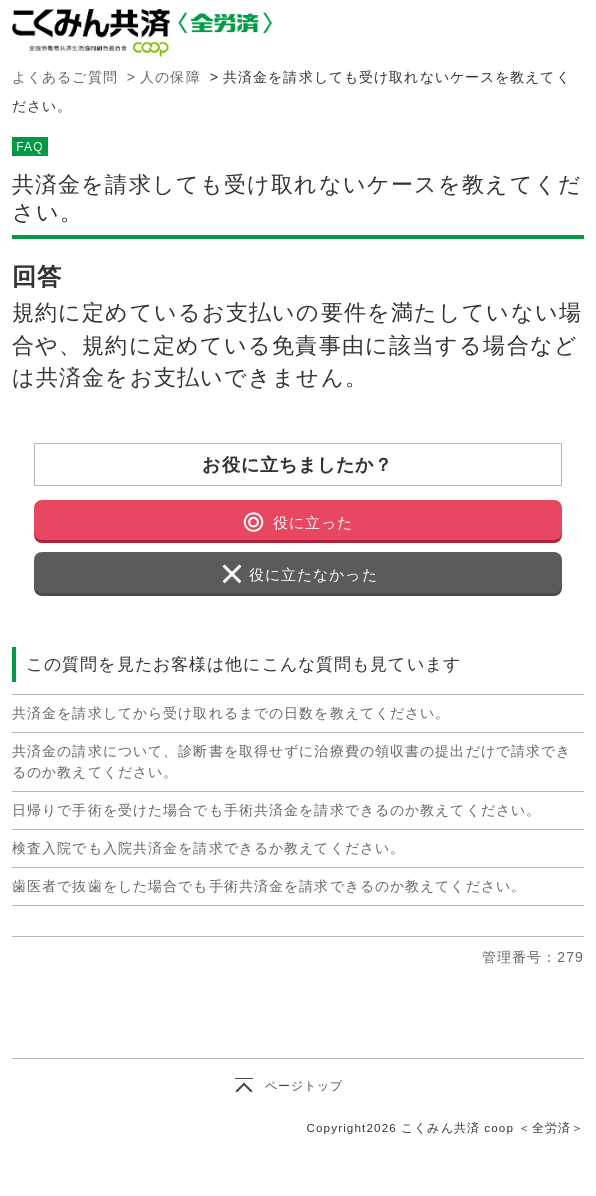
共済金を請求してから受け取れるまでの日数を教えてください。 (231, 713)
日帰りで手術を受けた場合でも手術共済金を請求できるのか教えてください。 (276, 810)
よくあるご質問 (65, 77)
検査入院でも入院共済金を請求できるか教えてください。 (208, 848)
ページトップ (304, 1086)
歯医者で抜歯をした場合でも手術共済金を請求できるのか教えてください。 (269, 886)
